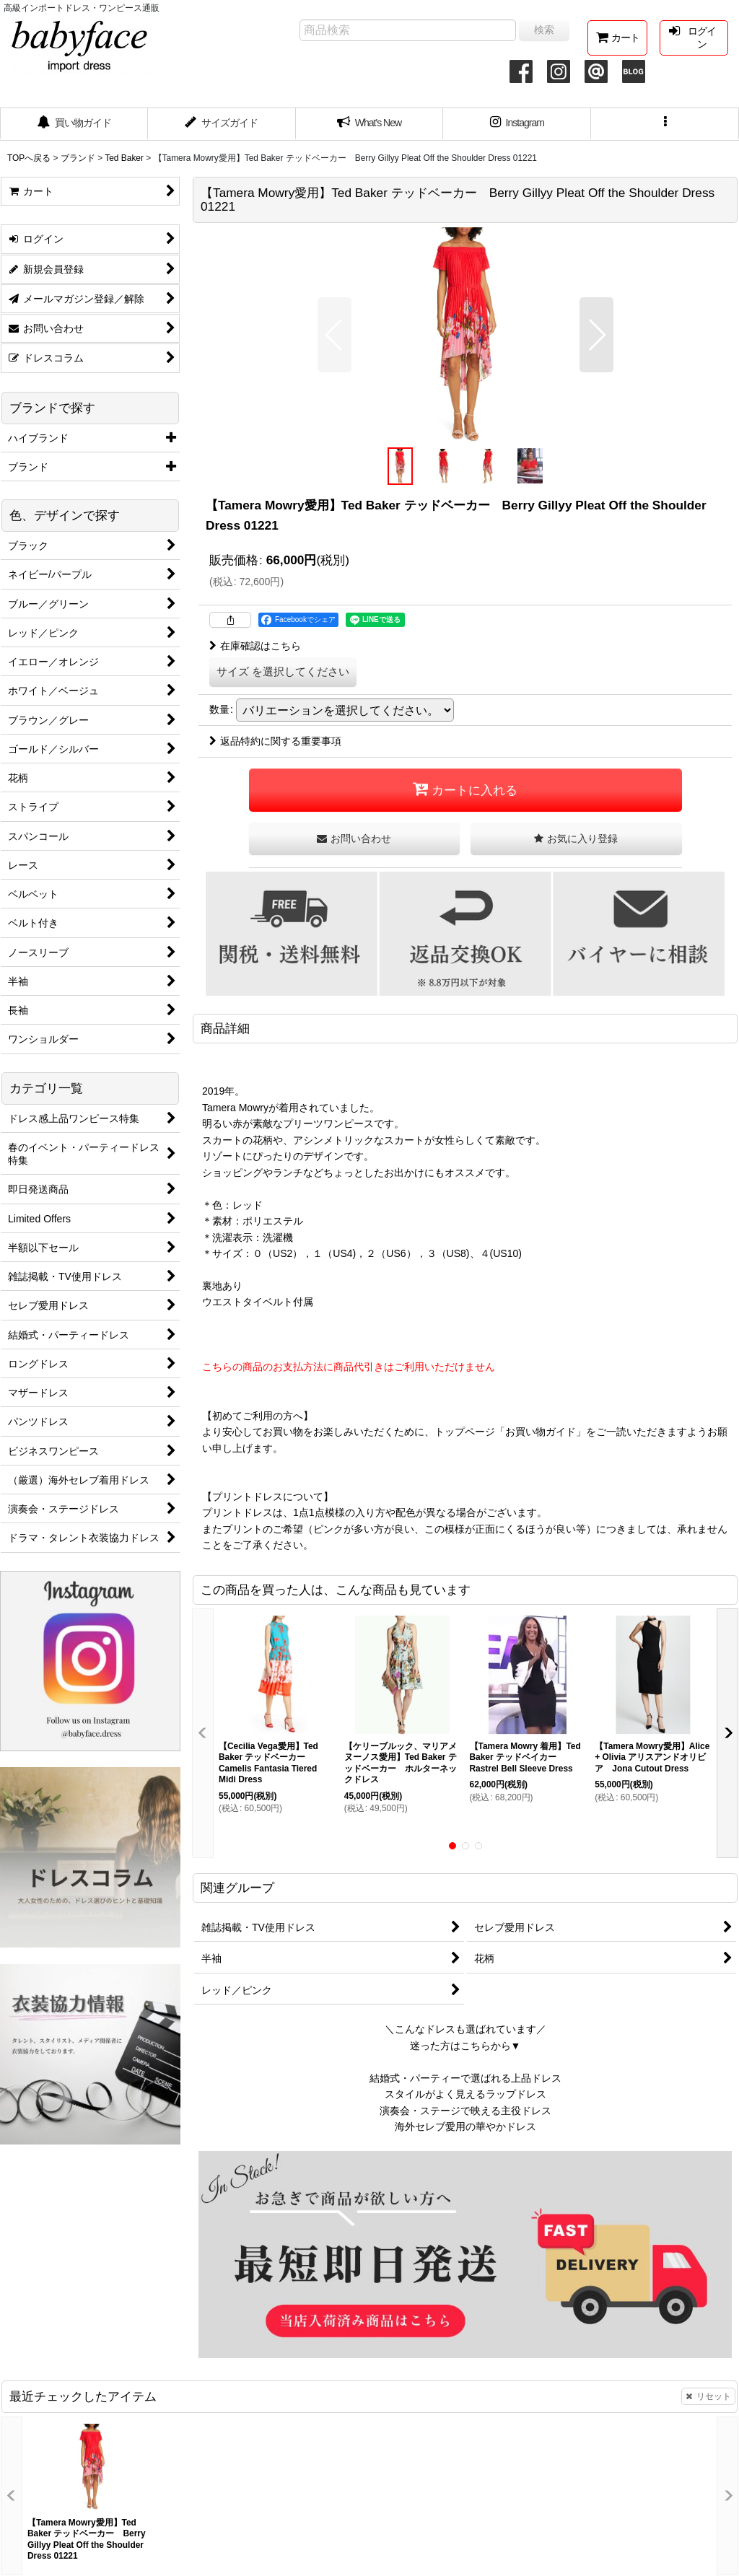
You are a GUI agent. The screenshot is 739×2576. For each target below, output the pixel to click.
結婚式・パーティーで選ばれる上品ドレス (465, 2078)
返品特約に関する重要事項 (275, 741)
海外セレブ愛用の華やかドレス (465, 2126)
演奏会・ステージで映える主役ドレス (465, 2110)
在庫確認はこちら (255, 646)
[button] (665, 124)
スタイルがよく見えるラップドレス (465, 2094)
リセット (708, 2396)
